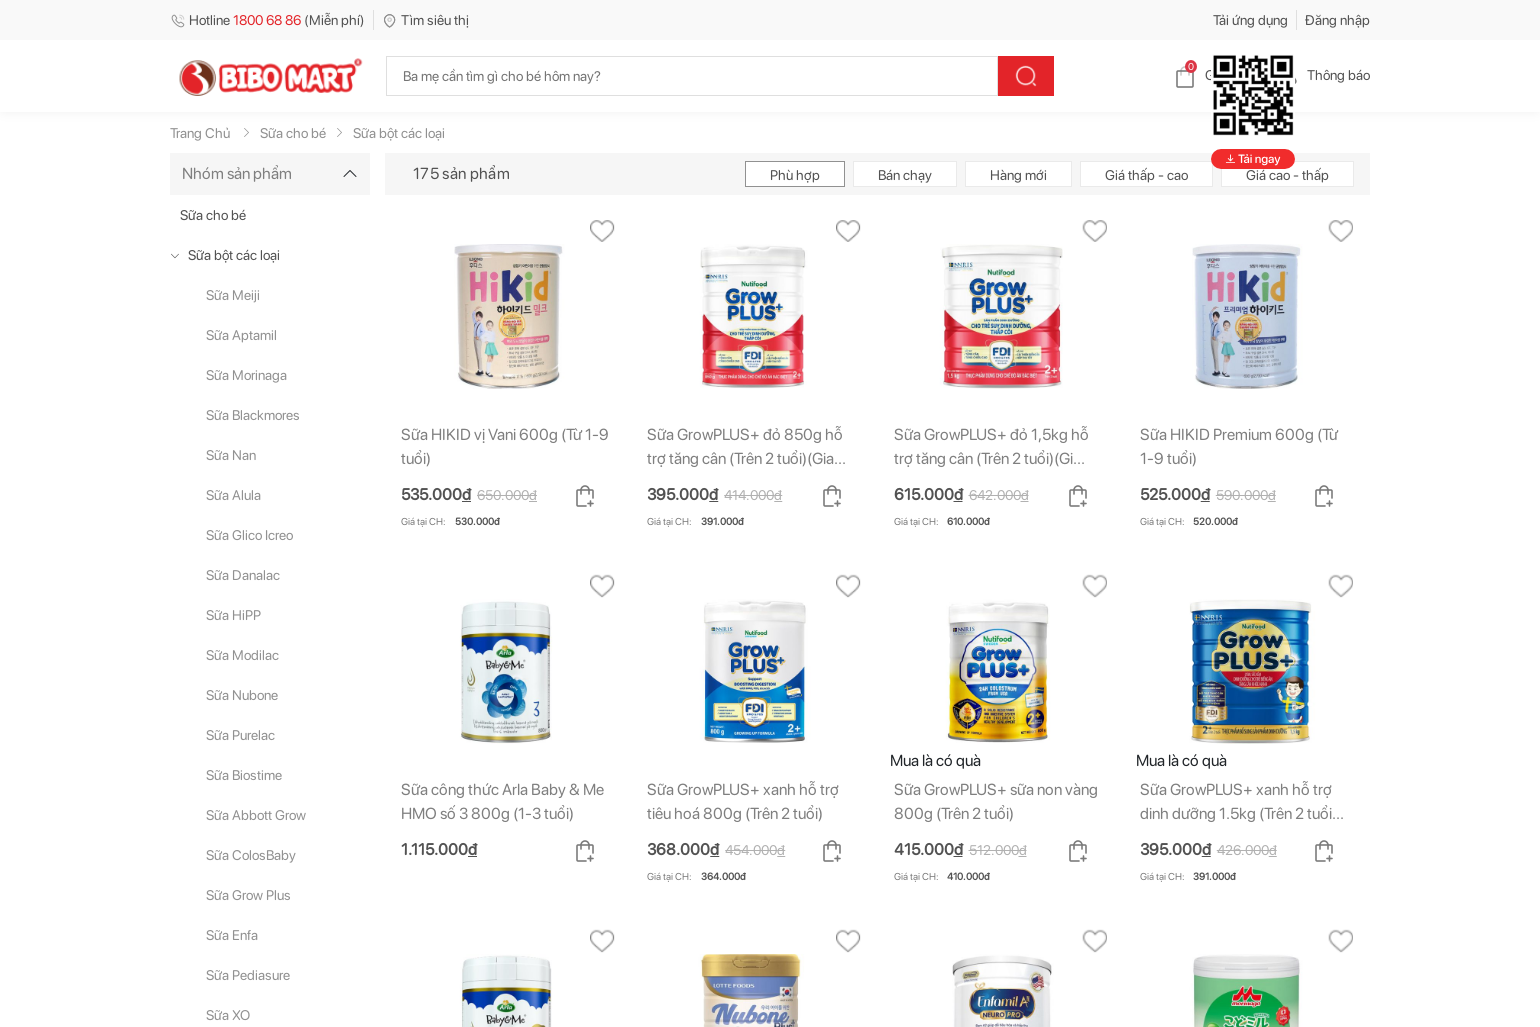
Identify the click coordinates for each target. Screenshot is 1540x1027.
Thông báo (1322, 75)
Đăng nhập (1337, 20)
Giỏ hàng (1215, 75)
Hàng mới (1018, 175)
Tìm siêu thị (425, 20)
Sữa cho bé (213, 215)
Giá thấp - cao (1146, 175)
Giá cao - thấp (1287, 175)
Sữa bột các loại (234, 255)
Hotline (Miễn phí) (267, 20)
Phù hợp (795, 175)
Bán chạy (905, 175)
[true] (179, 255)
